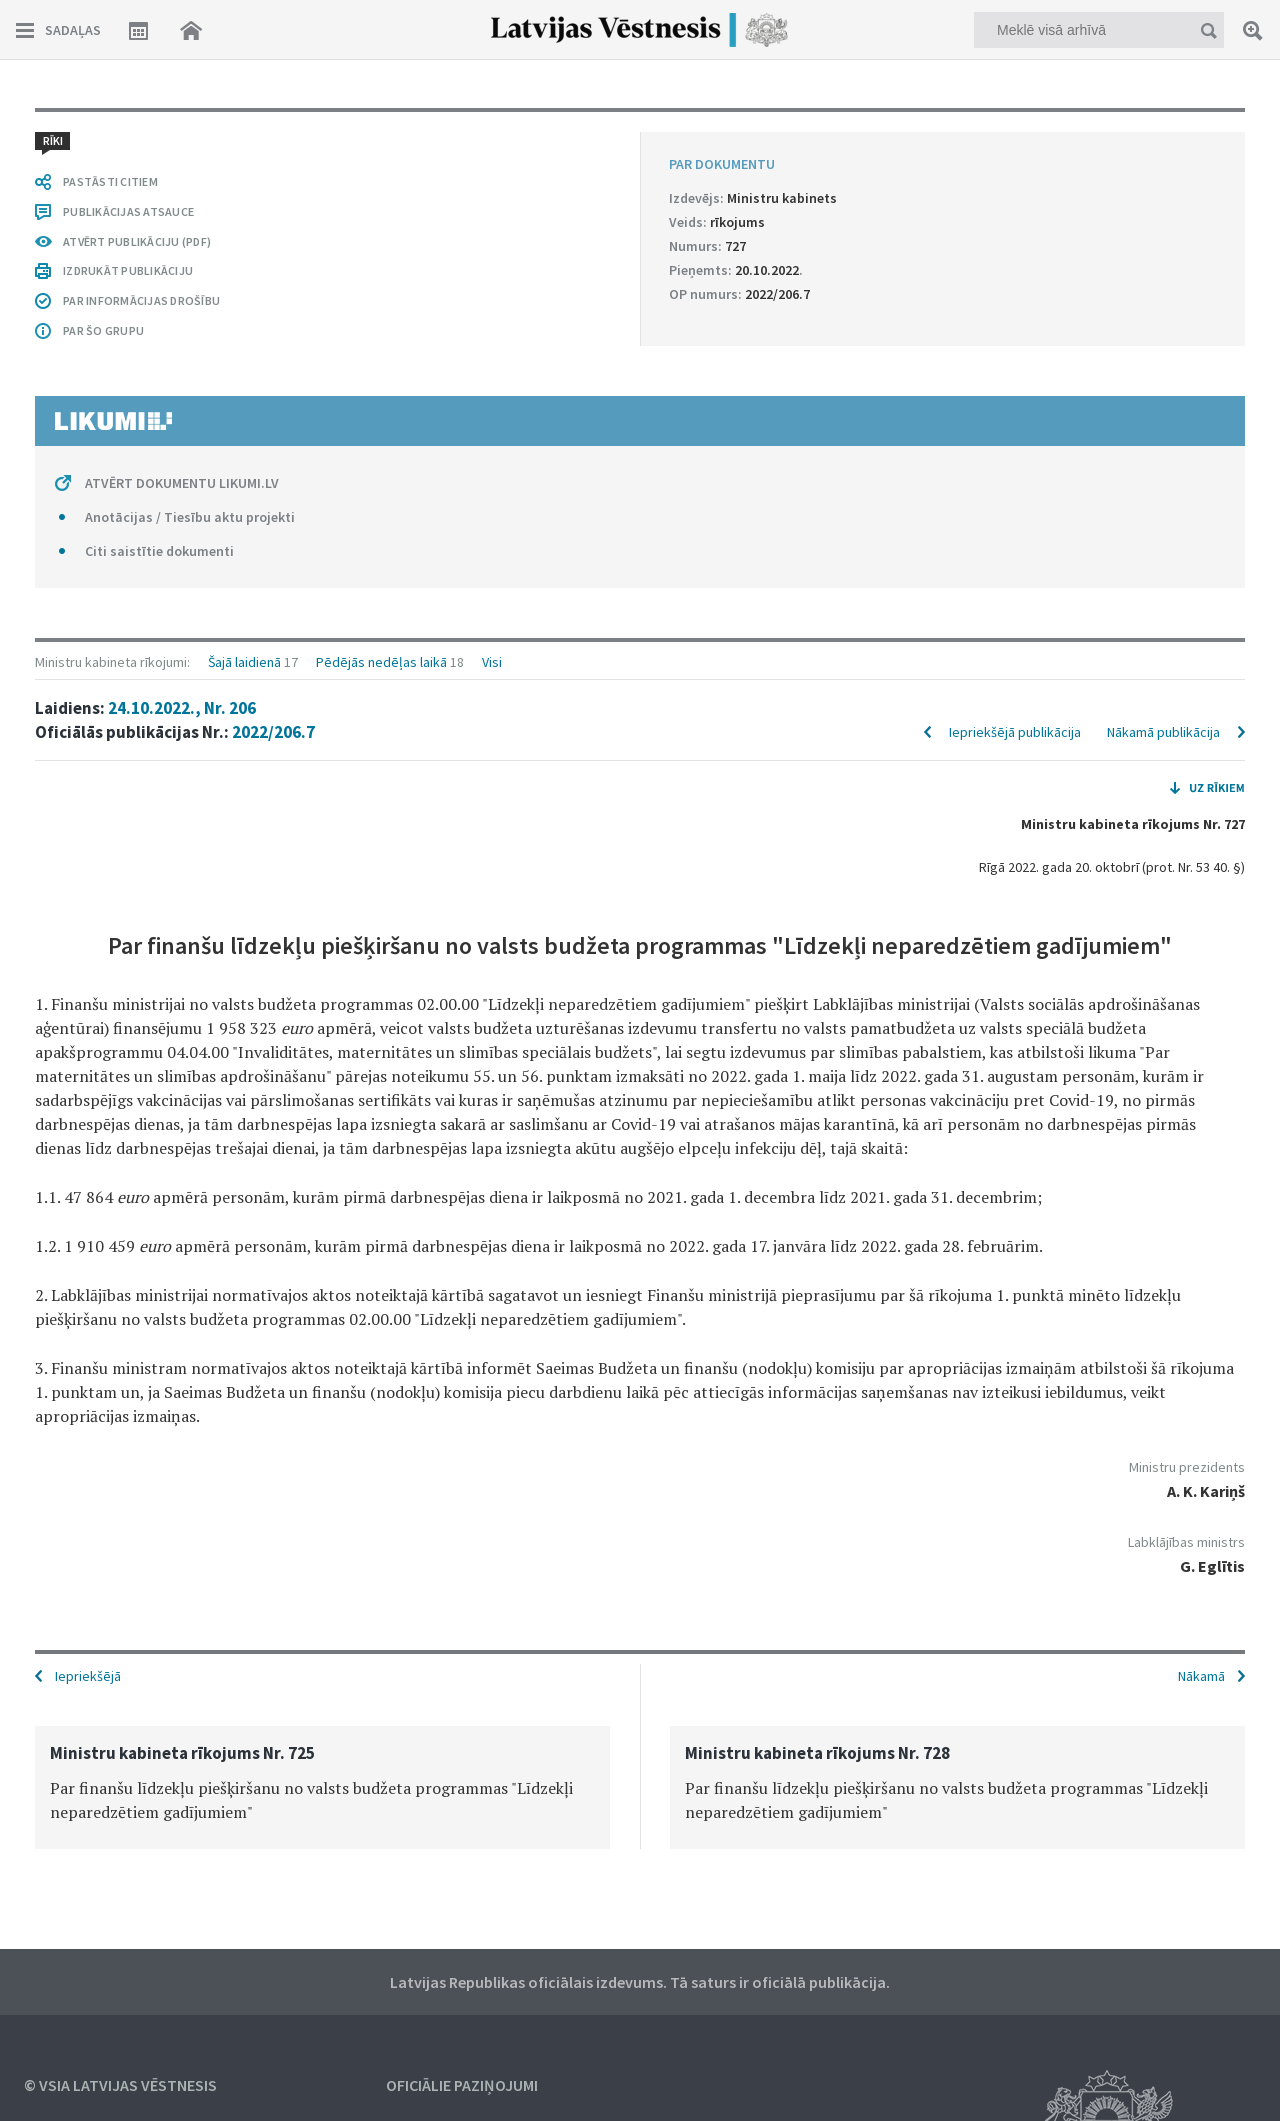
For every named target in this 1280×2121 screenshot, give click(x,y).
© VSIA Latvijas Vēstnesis (120, 2085)
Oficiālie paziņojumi (462, 2085)
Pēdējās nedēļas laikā (381, 662)
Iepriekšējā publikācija (1015, 732)
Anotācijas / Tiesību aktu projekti (190, 517)
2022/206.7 (273, 732)
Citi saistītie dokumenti (159, 551)
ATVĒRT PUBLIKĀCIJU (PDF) (137, 241)
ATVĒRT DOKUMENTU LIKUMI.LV (182, 483)
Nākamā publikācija (1163, 732)
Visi (492, 662)
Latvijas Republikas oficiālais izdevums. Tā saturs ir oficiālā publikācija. (640, 1982)
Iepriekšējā (88, 1676)
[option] (322, 1787)
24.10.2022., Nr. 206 (182, 708)
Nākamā (1201, 1676)
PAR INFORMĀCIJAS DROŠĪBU (141, 300)
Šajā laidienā (244, 662)
